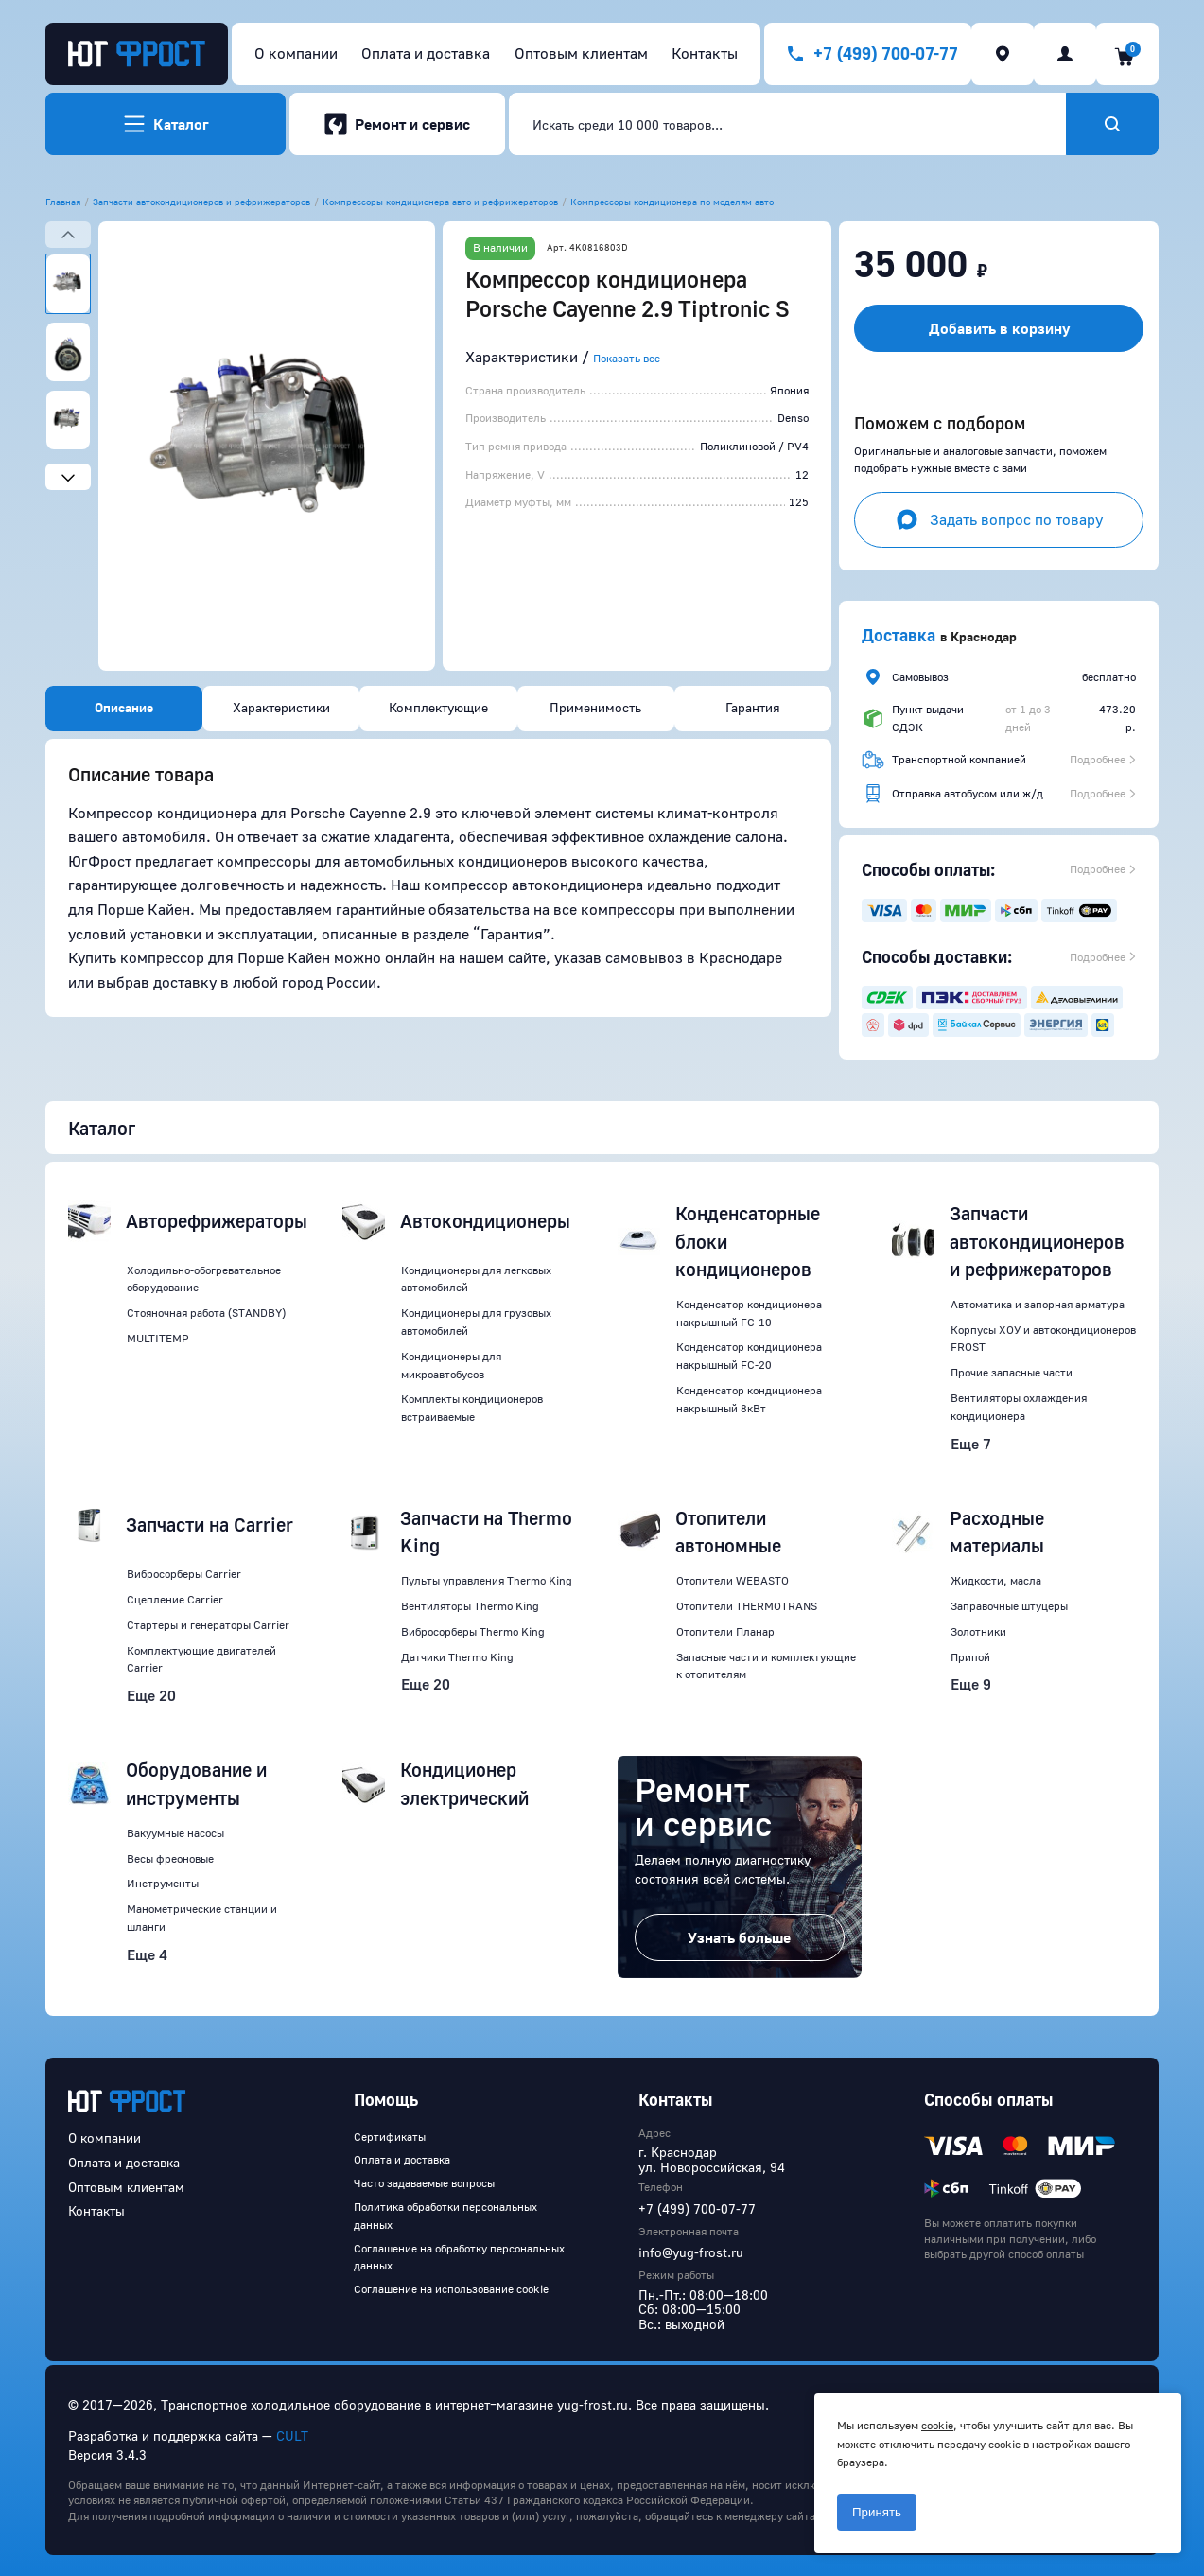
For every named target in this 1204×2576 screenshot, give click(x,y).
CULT (292, 2435)
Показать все (626, 358)
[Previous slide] (68, 234)
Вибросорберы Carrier (184, 1574)
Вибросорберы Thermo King (473, 1631)
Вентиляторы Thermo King (470, 1606)
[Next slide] (68, 477)
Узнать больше (739, 1937)
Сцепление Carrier (175, 1599)
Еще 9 (971, 1683)
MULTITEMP (158, 1338)
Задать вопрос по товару (999, 519)
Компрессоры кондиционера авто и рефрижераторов (440, 201)
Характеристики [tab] (281, 707)
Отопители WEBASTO (732, 1580)
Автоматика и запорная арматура (1038, 1304)
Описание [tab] (124, 707)
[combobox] (787, 124)
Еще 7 (971, 1443)
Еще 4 (147, 1954)
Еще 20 (151, 1695)
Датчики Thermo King (457, 1657)
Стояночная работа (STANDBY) (206, 1313)
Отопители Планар (725, 1631)
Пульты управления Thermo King (486, 1580)
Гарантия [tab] (752, 707)
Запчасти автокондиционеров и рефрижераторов (201, 201)
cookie (937, 2425)
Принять (876, 2512)
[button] (266, 446)
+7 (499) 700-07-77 (697, 2208)
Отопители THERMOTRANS (746, 1606)
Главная (62, 201)
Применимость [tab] (595, 707)
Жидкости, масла (996, 1580)
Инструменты (163, 1883)
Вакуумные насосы (175, 1833)
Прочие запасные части (1012, 1372)
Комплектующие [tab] (438, 707)
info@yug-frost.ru (690, 2252)
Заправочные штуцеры (1009, 1606)
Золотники (978, 1631)
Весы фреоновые (170, 1858)
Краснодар (984, 636)
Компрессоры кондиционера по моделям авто (672, 201)
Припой (970, 1657)
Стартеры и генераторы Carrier (208, 1625)
